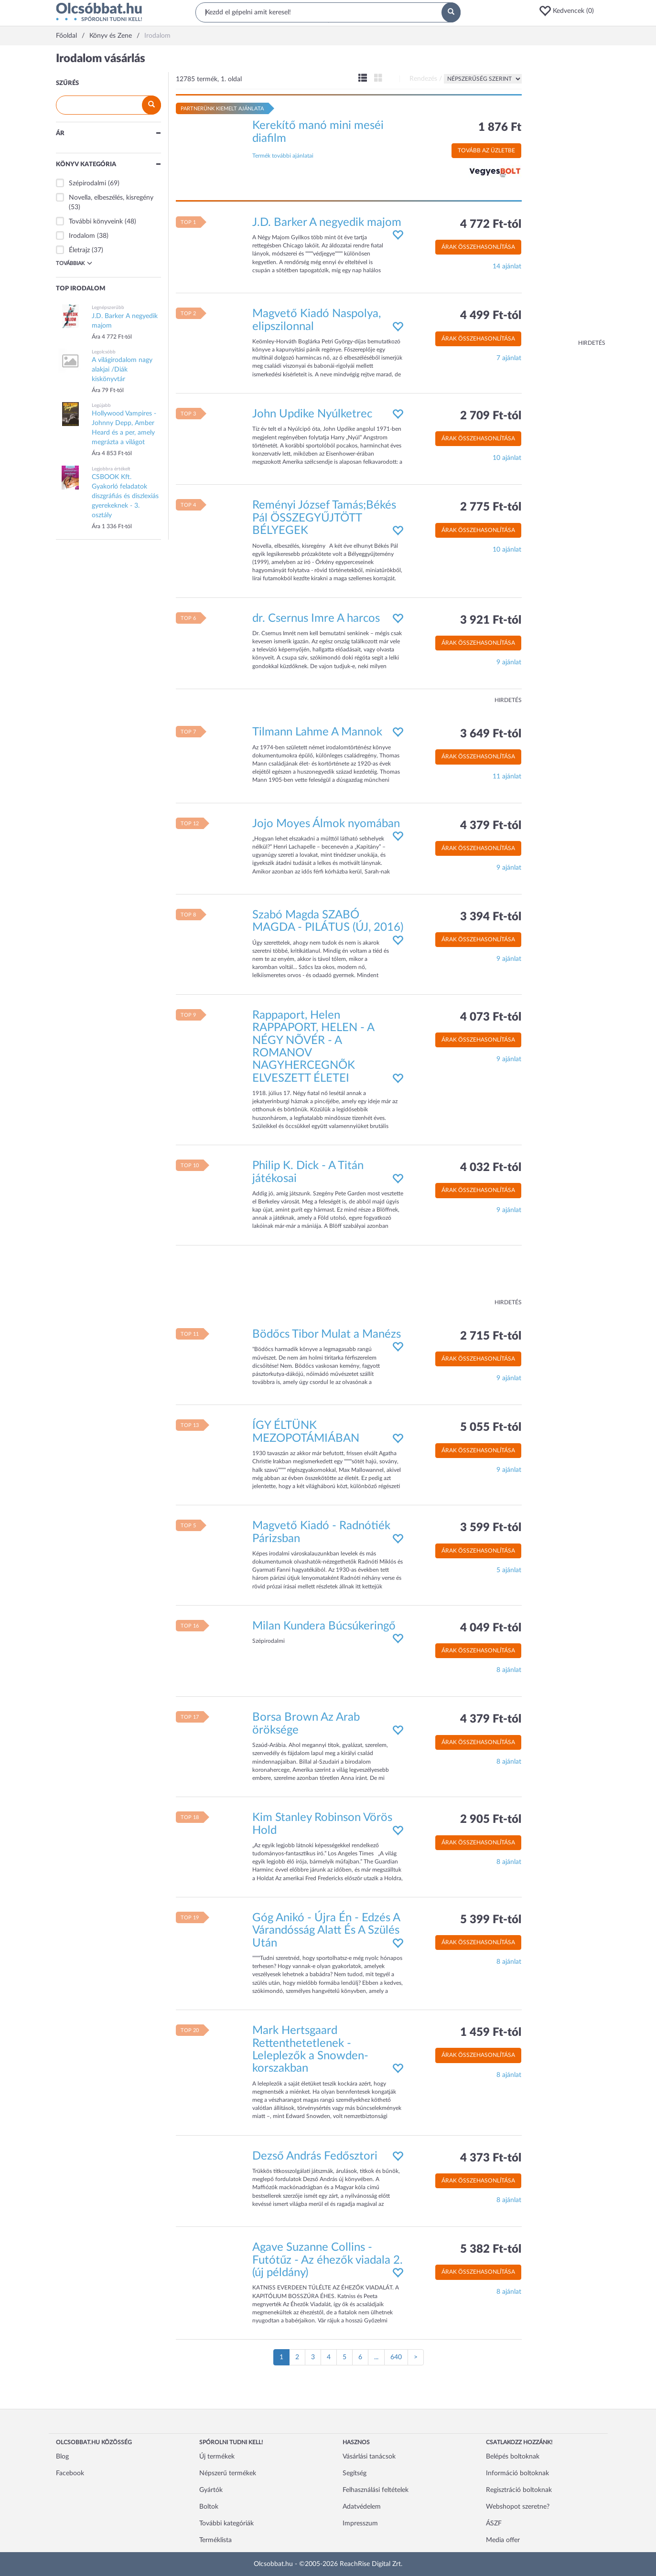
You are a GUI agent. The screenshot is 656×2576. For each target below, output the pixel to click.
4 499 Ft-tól (490, 315)
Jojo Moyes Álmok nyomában (326, 824)
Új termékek (217, 2456)
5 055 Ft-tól (490, 1427)
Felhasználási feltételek (376, 2490)
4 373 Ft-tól (490, 2158)
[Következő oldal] (416, 2357)
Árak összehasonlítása (478, 247)
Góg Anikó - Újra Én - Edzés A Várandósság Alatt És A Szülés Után (326, 1930)
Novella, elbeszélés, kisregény (111, 197)
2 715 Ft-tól (490, 1336)
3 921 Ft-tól (490, 620)
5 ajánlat (508, 1570)
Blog (62, 2456)
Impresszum (360, 2523)
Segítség (354, 2473)
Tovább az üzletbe (486, 150)
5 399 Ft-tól (490, 1920)
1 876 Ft (499, 127)
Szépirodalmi (87, 183)
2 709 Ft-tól (490, 416)
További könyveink (96, 221)
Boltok (208, 2506)
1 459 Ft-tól (490, 2032)
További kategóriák (226, 2523)
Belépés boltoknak (512, 2456)
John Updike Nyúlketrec (312, 414)
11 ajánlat (507, 776)
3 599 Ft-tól (490, 1527)
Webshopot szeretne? (517, 2506)
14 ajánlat (507, 266)
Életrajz (79, 250)
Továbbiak (74, 263)
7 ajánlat (508, 358)
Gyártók (211, 2490)
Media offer (503, 2540)
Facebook (70, 2473)
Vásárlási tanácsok (369, 2456)
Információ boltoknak (517, 2473)
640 (396, 2357)
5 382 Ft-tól (490, 2249)
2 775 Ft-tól (490, 507)
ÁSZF (494, 2523)
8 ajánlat (508, 1670)
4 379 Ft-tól (490, 825)
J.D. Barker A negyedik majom (326, 222)
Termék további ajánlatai (282, 156)
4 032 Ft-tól (490, 1167)
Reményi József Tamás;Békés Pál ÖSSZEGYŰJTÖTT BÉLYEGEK (324, 518)
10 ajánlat (507, 458)
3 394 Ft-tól (490, 917)
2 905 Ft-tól (490, 1819)
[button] (569, 11)
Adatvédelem (362, 2506)
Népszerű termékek (227, 2473)
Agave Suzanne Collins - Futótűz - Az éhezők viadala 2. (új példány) (327, 2260)
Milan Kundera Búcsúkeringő (324, 1626)
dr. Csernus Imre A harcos (316, 618)
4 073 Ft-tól (490, 1017)
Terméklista (215, 2540)
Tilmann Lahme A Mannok (317, 732)
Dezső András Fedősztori (314, 2156)
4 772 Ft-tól (490, 224)
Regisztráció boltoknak (519, 2490)
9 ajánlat (508, 662)
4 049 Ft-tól (490, 1628)
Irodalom (82, 236)
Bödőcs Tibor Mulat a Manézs (326, 1334)
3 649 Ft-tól (490, 734)
